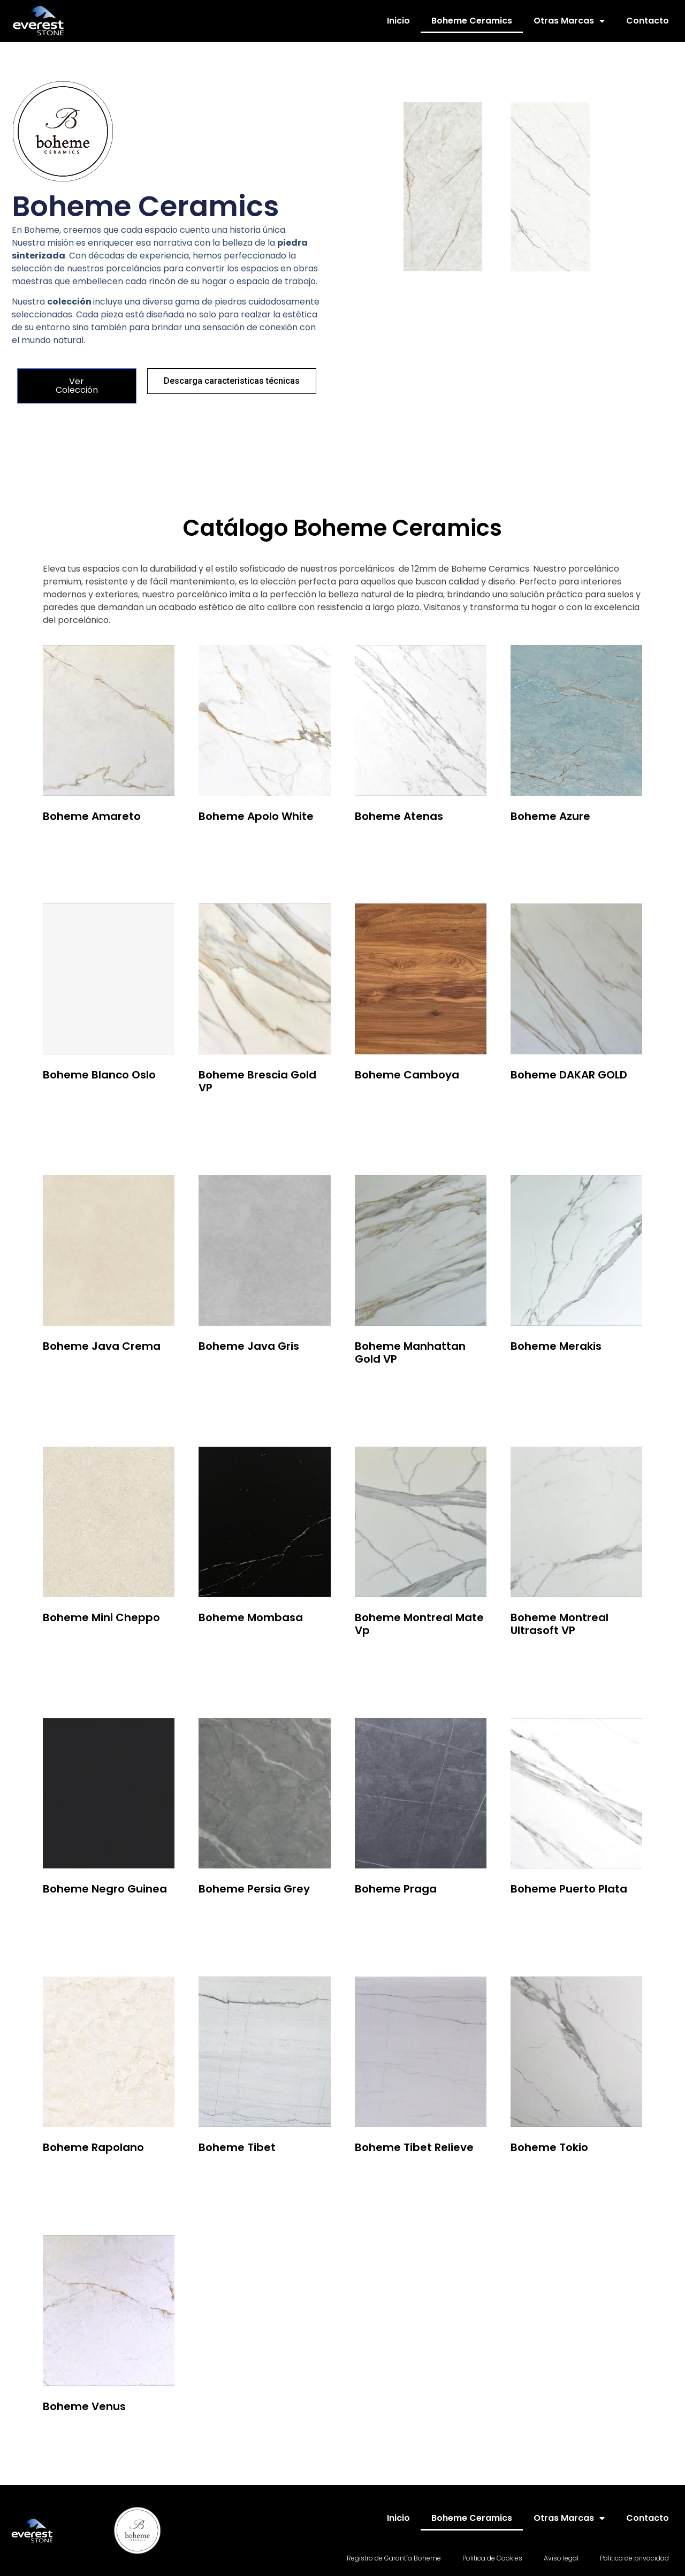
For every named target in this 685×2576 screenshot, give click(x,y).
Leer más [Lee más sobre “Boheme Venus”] (69, 2435)
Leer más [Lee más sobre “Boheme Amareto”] (69, 845)
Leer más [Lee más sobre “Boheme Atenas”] (381, 845)
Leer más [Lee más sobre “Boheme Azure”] (537, 845)
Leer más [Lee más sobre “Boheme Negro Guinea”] (69, 1918)
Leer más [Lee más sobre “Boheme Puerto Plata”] (537, 1918)
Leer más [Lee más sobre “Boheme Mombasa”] (225, 1647)
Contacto (647, 20)
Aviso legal (561, 2558)
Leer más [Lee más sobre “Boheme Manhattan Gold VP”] (381, 1389)
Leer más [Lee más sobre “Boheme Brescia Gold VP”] (225, 1117)
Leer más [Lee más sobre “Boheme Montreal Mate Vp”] (381, 1660)
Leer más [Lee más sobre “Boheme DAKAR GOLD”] (537, 1104)
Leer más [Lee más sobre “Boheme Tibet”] (225, 2177)
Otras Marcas (569, 21)
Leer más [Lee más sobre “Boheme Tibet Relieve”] (381, 2177)
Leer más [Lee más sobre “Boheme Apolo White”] (225, 845)
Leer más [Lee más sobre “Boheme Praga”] (381, 1918)
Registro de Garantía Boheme (394, 2558)
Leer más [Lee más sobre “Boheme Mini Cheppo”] (69, 1647)
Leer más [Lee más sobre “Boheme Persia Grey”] (225, 1918)
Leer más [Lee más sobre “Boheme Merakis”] (537, 1376)
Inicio (398, 20)
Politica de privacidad (634, 2558)
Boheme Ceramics (471, 20)
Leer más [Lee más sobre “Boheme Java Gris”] (225, 1376)
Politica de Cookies (492, 2558)
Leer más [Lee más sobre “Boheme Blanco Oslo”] (69, 1104)
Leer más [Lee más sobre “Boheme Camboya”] (381, 1104)
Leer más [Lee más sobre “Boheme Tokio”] (537, 2177)
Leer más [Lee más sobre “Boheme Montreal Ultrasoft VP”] (537, 1660)
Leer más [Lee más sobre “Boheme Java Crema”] (69, 1376)
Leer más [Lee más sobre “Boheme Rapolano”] (69, 2177)
